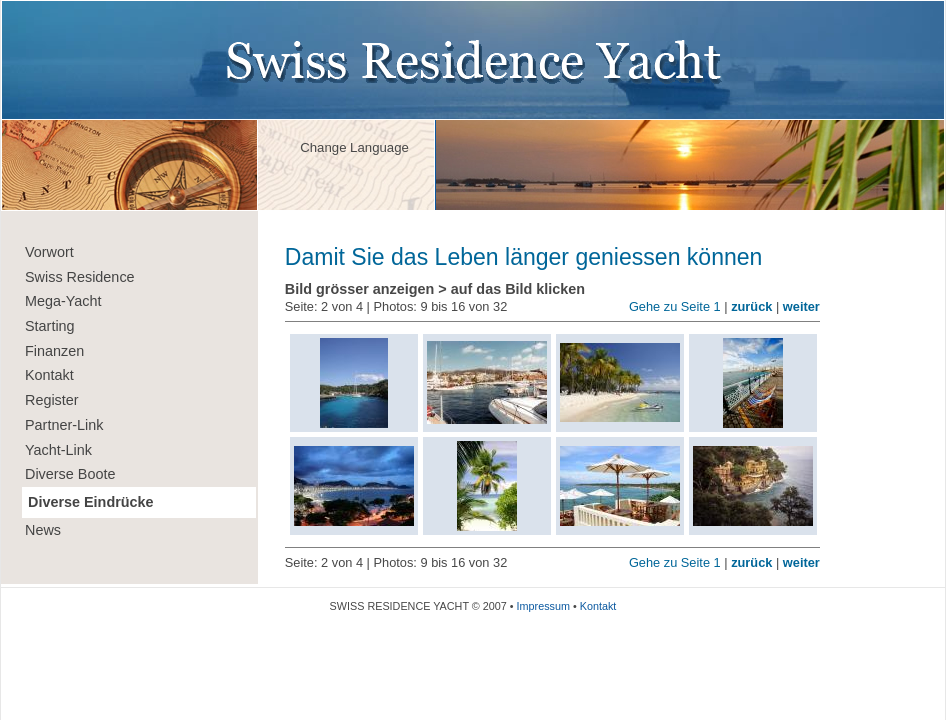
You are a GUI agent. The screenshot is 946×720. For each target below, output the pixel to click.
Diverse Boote (70, 474)
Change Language (354, 147)
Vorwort (49, 252)
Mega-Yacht (63, 301)
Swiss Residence (80, 277)
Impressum (543, 606)
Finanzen (54, 351)
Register (52, 400)
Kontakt (49, 375)
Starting (50, 326)
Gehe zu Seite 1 (675, 306)
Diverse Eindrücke (91, 502)
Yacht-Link (58, 450)
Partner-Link (64, 425)
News (43, 530)
